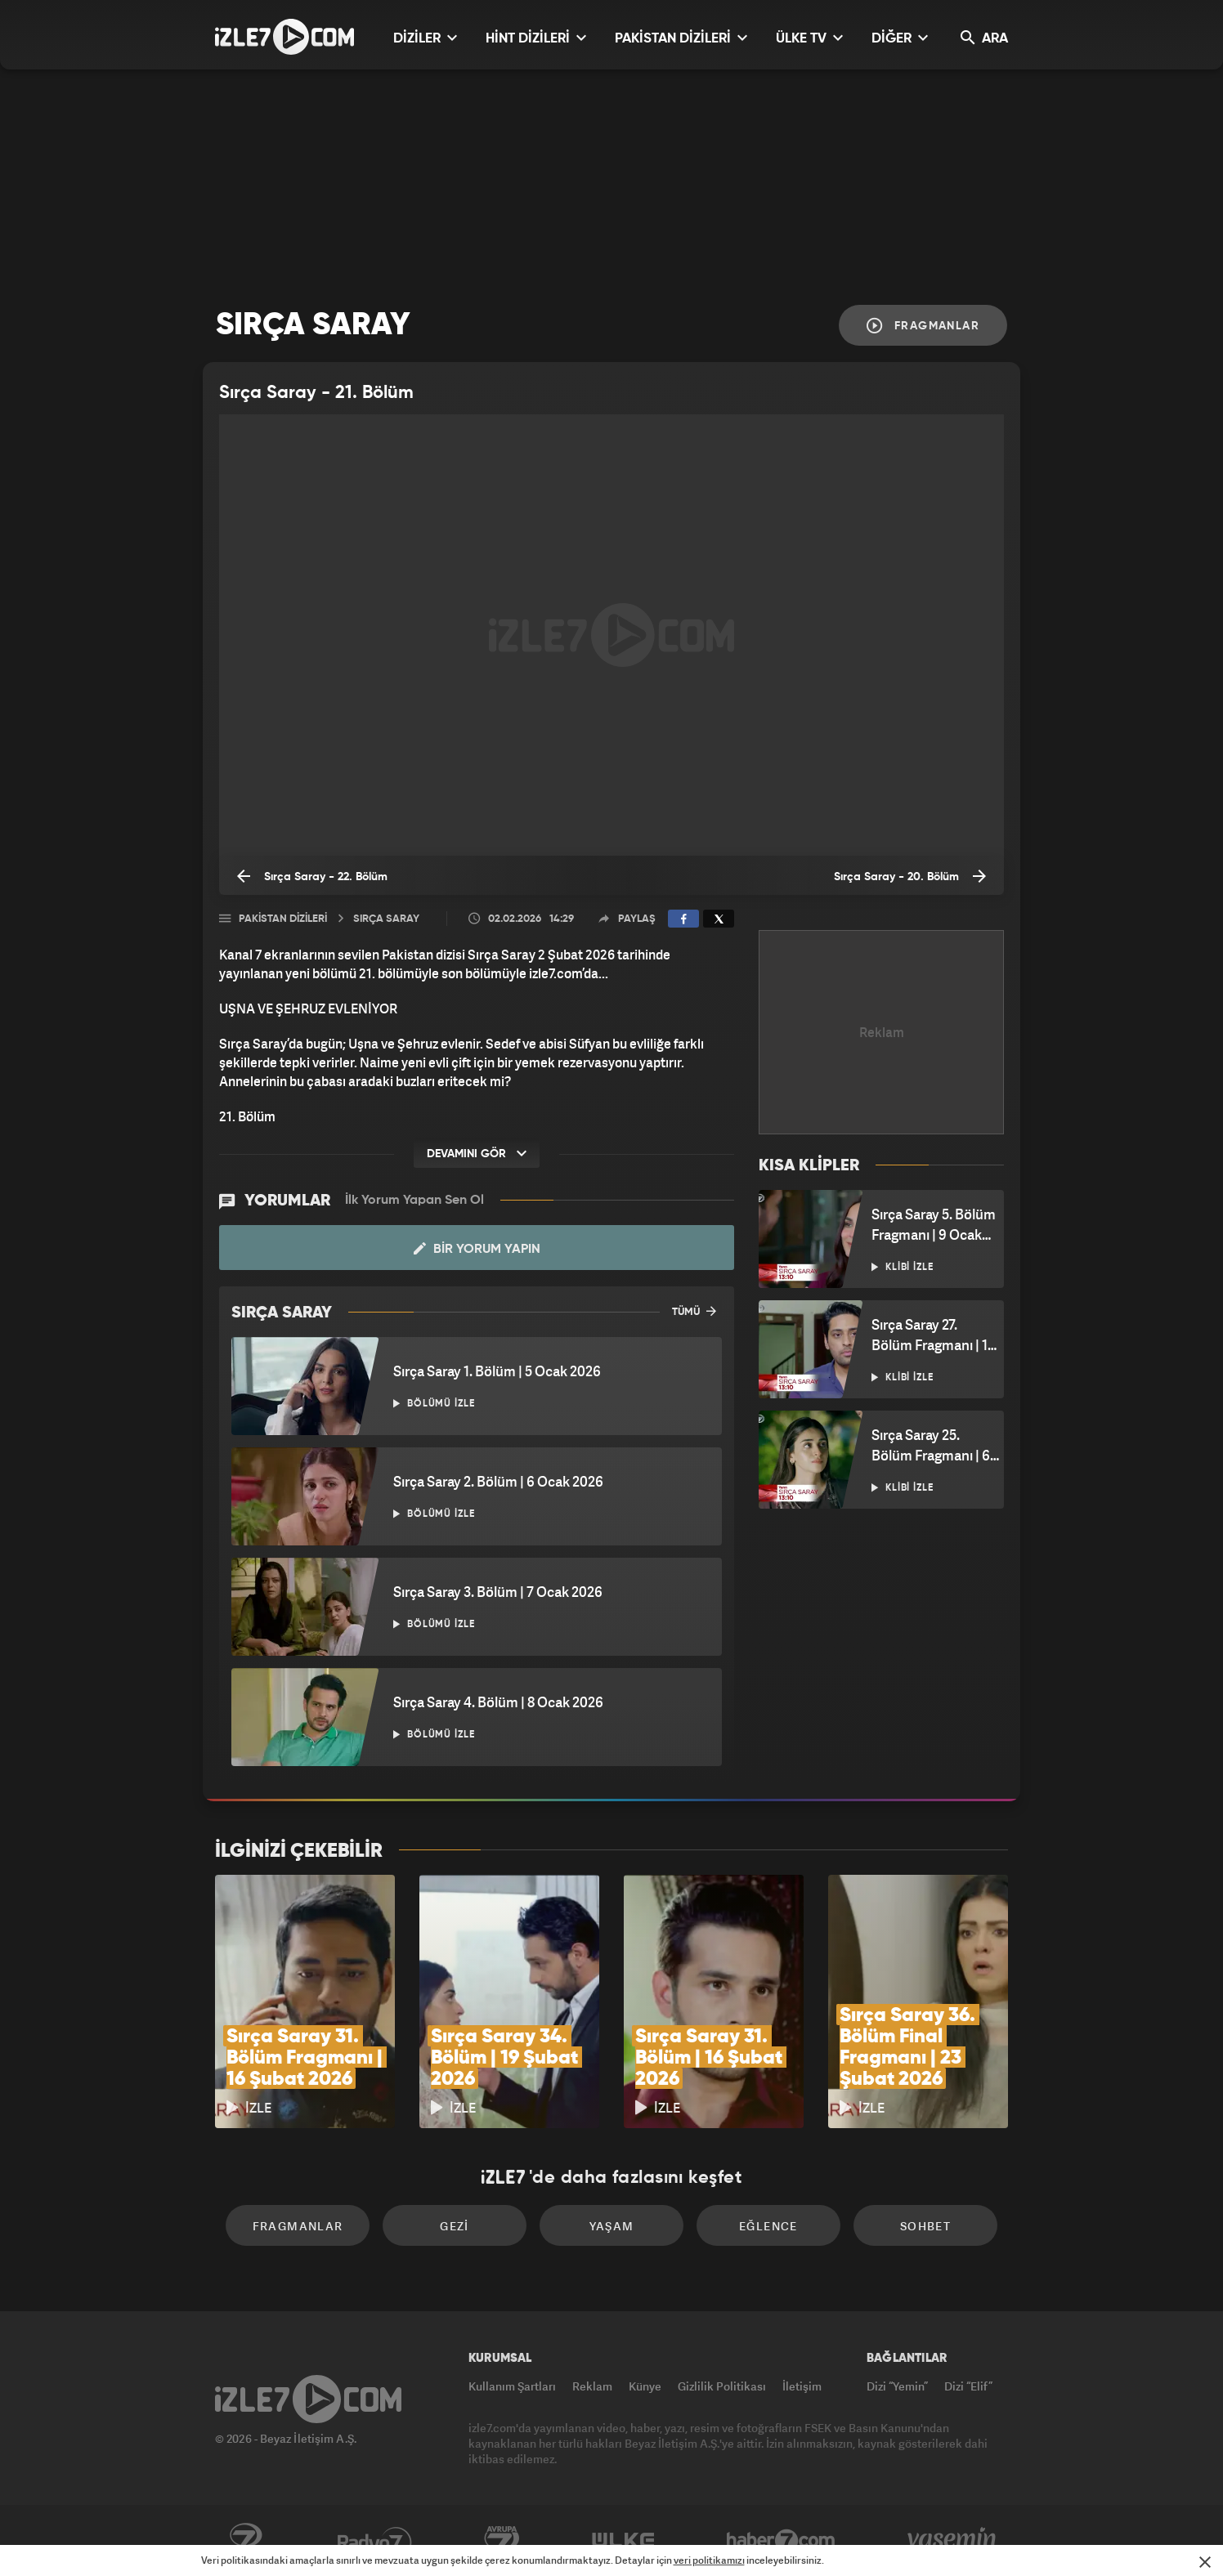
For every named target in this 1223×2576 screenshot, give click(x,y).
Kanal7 (245, 2541)
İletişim (802, 2386)
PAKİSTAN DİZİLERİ (681, 38)
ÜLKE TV (809, 38)
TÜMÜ (694, 1311)
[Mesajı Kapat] (1205, 2562)
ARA (984, 38)
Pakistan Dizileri (283, 919)
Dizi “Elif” (968, 2386)
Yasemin (953, 2541)
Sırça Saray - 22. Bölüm (312, 876)
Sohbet (925, 2226)
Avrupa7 (502, 2541)
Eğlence (768, 2226)
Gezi (454, 2226)
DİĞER (899, 38)
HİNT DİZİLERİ (536, 38)
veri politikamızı (709, 2560)
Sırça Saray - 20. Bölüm (910, 876)
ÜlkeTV (623, 2541)
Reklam (592, 2386)
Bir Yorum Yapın (477, 1249)
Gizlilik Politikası (722, 2386)
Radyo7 (375, 2541)
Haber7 (781, 2541)
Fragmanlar (923, 325)
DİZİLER (425, 38)
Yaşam (611, 2226)
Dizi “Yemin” (897, 2386)
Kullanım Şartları (512, 2386)
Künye (645, 2386)
